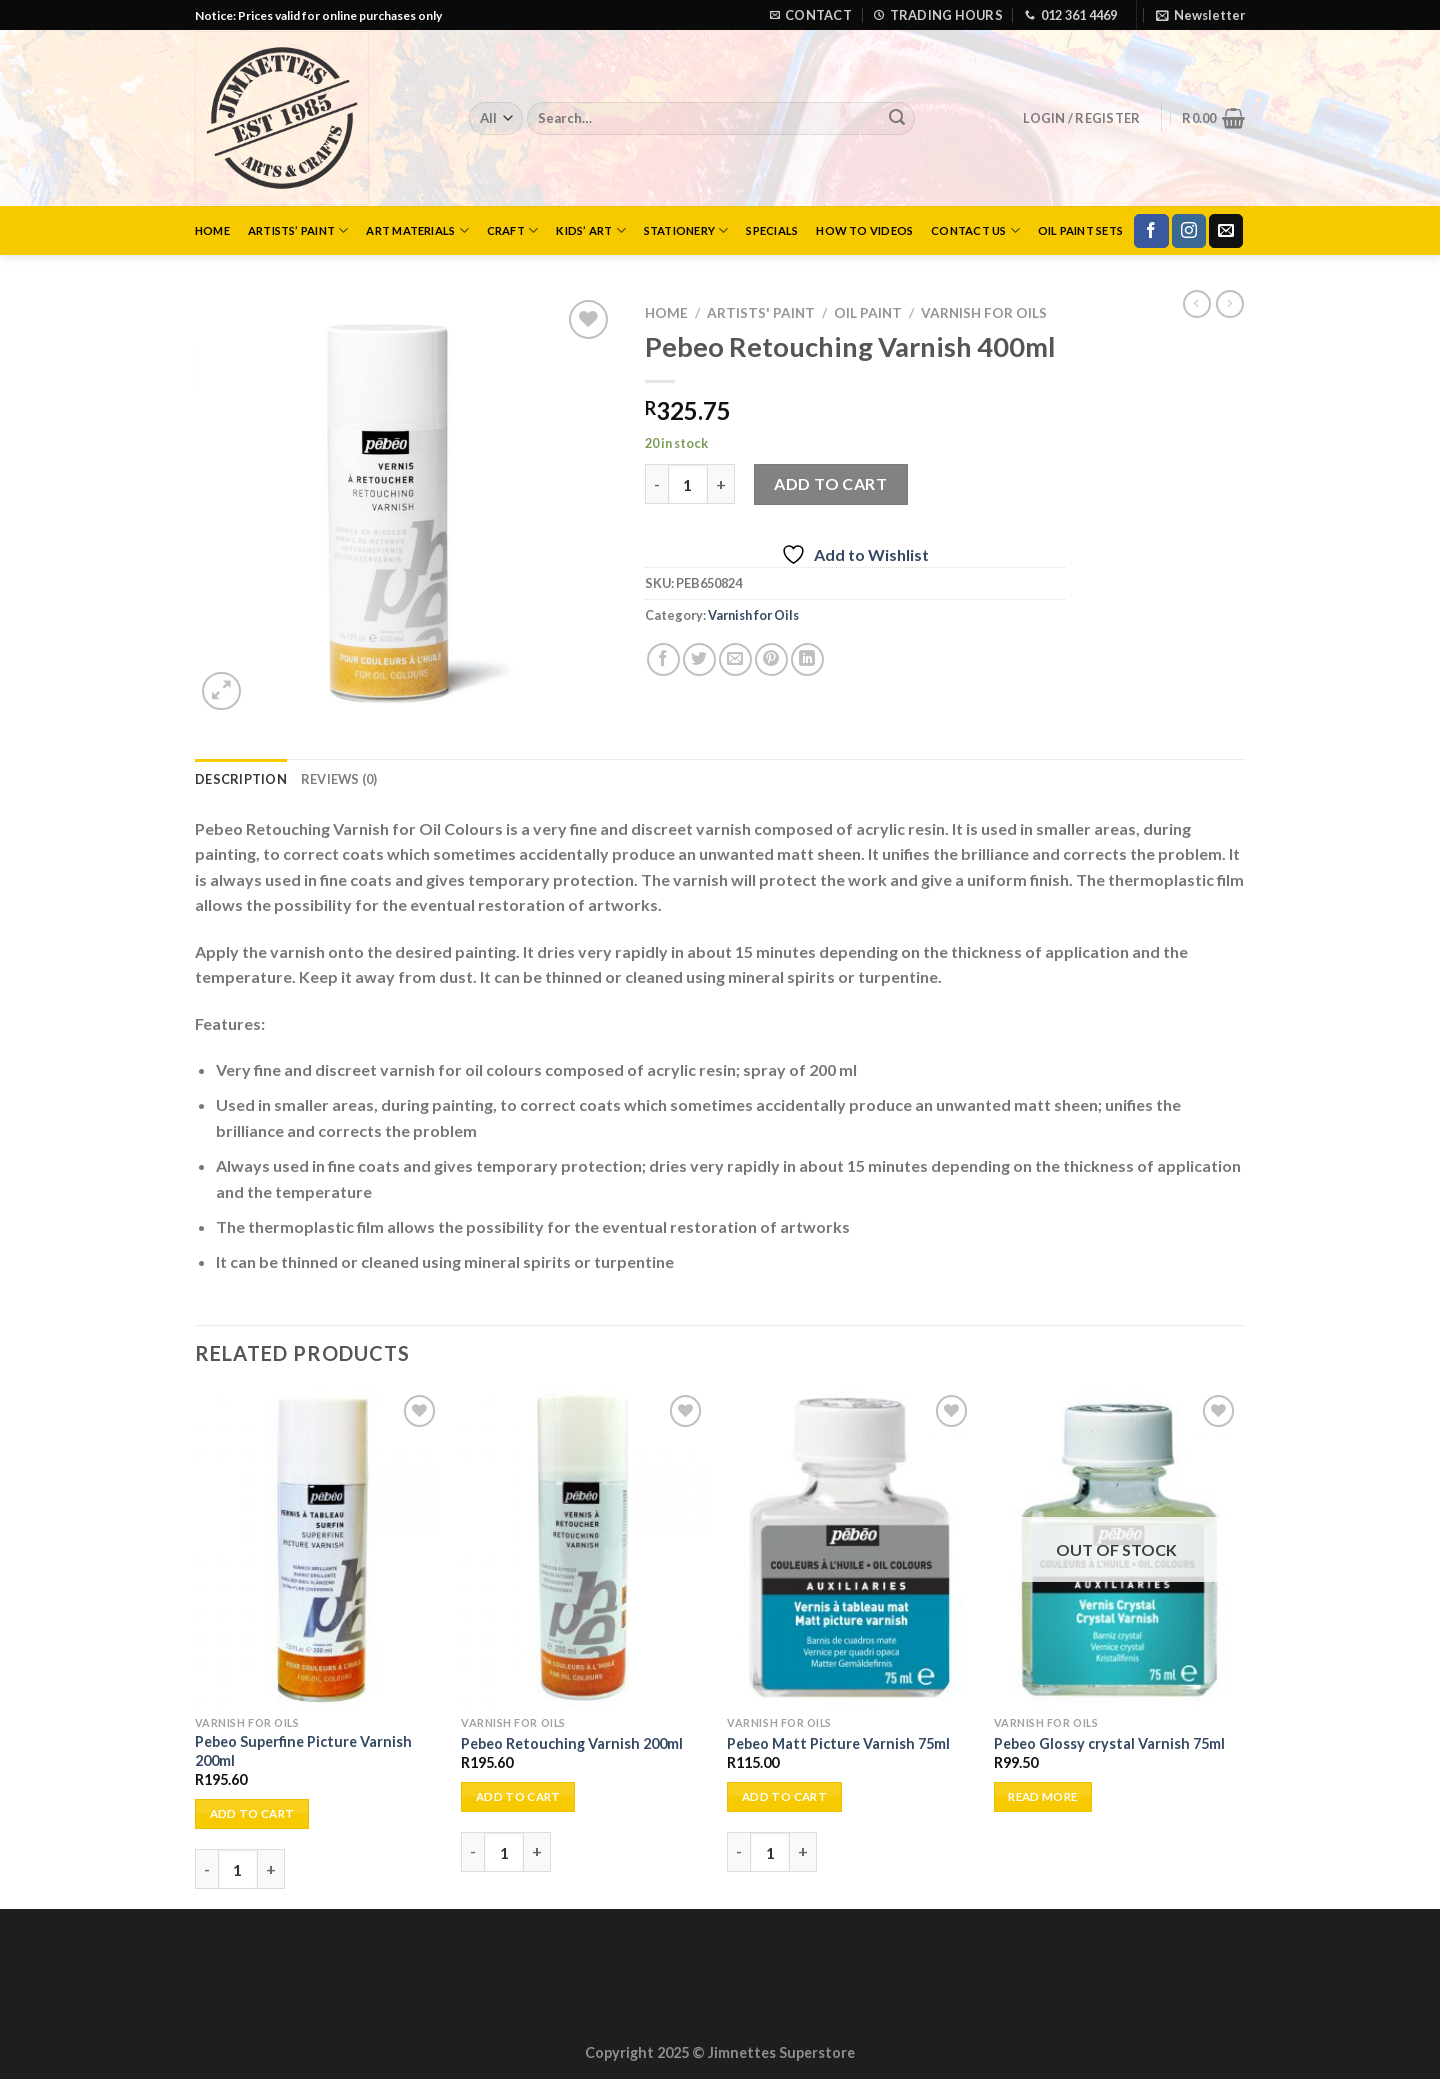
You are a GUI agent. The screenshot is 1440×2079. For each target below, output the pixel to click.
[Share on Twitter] (699, 659)
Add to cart (830, 483)
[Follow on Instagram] (1189, 231)
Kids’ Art (590, 230)
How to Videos (864, 230)
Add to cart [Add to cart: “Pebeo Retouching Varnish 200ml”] (518, 1796)
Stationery (686, 230)
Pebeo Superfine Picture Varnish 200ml (303, 1751)
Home (212, 230)
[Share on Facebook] (663, 659)
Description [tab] (241, 779)
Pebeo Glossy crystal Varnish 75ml (1109, 1743)
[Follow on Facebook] (1151, 231)
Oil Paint (868, 313)
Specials (772, 230)
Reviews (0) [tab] (339, 779)
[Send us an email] (1226, 231)
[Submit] (897, 119)
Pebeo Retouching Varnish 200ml (572, 1743)
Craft (513, 230)
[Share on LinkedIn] (807, 659)
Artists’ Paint (298, 230)
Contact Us (975, 230)
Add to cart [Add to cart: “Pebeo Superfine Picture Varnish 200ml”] (252, 1813)
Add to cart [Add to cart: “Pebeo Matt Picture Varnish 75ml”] (784, 1796)
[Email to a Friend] (735, 659)
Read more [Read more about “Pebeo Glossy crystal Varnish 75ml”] (1042, 1796)
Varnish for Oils (984, 313)
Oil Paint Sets (1080, 230)
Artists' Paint (761, 313)
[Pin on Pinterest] (771, 659)
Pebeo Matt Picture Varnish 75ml (838, 1743)
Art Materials (417, 230)
